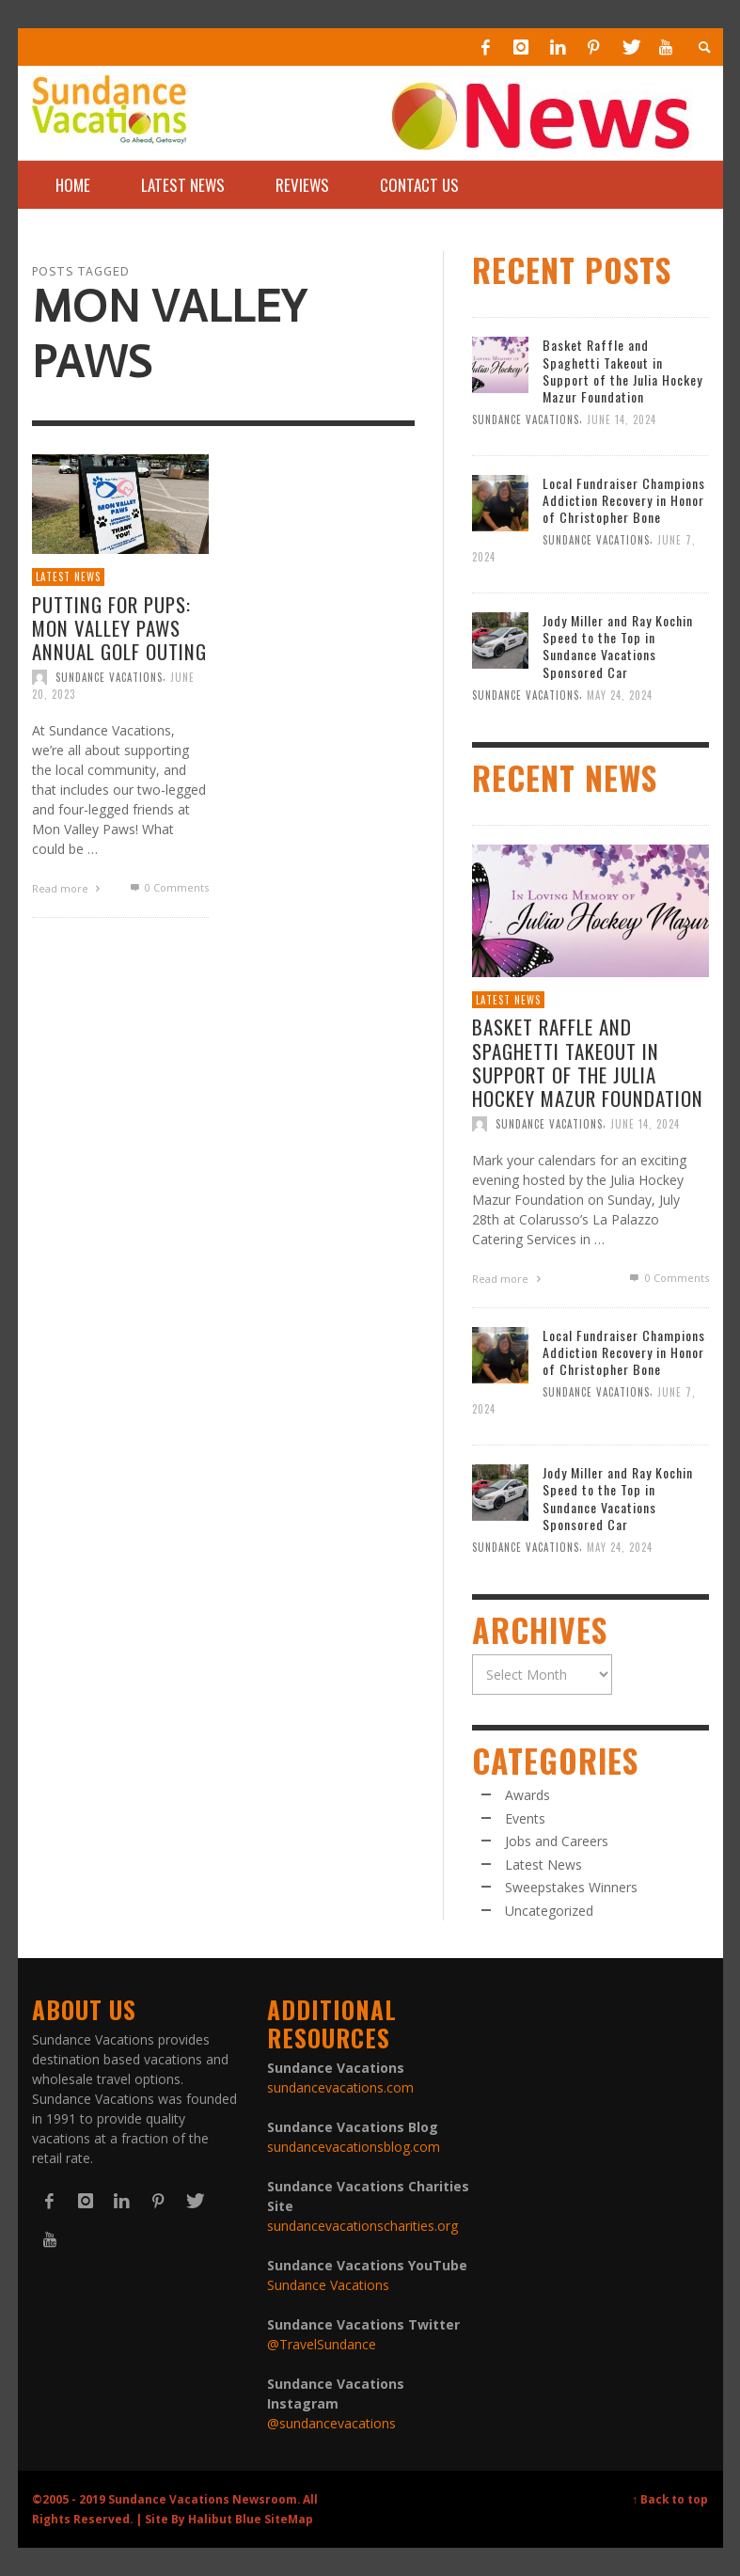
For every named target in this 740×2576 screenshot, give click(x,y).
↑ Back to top (671, 2498)
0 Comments (168, 887)
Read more (68, 888)
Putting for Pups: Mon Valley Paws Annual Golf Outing (119, 628)
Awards (527, 1795)
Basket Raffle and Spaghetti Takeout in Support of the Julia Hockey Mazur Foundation (622, 370)
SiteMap (288, 2518)
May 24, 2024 (620, 695)
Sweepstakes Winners (571, 1887)
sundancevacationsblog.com (353, 2147)
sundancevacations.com (340, 2087)
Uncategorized (549, 1911)
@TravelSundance (321, 2344)
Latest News (68, 576)
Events (525, 1818)
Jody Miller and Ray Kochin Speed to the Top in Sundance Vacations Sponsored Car (618, 646)
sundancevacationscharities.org (362, 2226)
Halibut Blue (224, 2518)
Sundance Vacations (109, 677)
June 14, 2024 (621, 419)
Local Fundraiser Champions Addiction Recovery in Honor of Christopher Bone (624, 500)
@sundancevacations (331, 2423)
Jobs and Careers (556, 1841)
